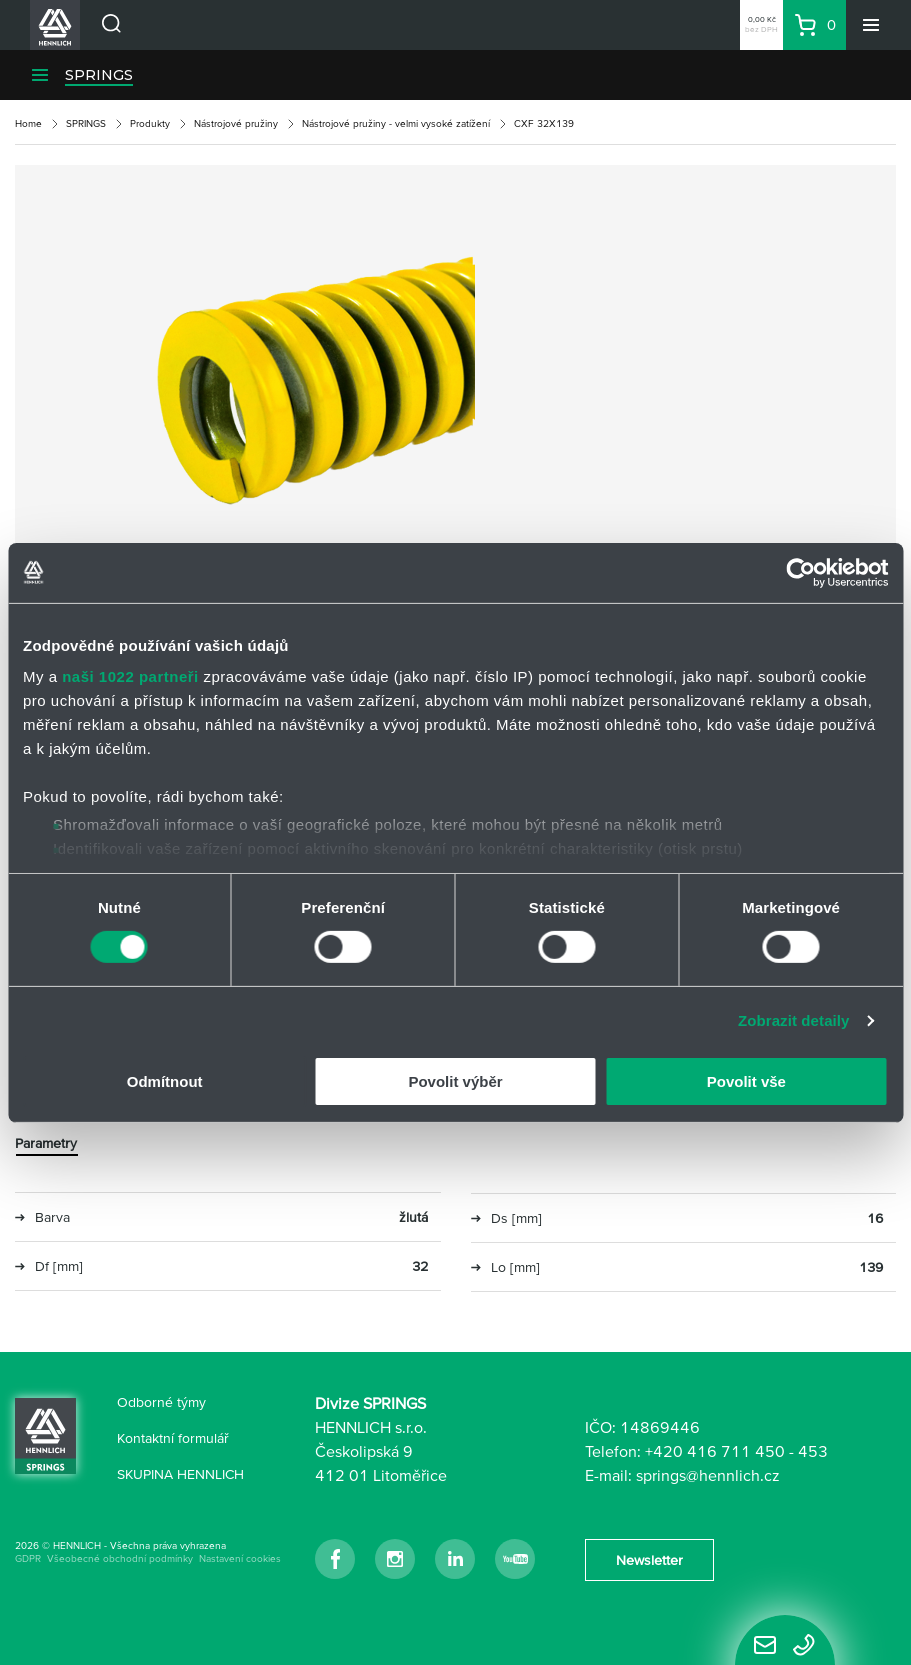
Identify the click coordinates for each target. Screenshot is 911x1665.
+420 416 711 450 (715, 1451)
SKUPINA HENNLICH (180, 1474)
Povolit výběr (455, 1081)
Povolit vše (746, 1081)
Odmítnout (165, 1081)
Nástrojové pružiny (236, 123)
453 (813, 1451)
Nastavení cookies (240, 1558)
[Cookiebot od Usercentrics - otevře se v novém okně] (800, 572)
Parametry (46, 1143)
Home (28, 123)
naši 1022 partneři (130, 676)
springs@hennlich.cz (708, 1475)
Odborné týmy (161, 1402)
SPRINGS (99, 75)
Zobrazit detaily (794, 1020)
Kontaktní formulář (173, 1438)
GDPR (28, 1558)
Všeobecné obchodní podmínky (120, 1558)
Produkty (150, 123)
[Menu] (871, 25)
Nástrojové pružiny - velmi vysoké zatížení (396, 123)
